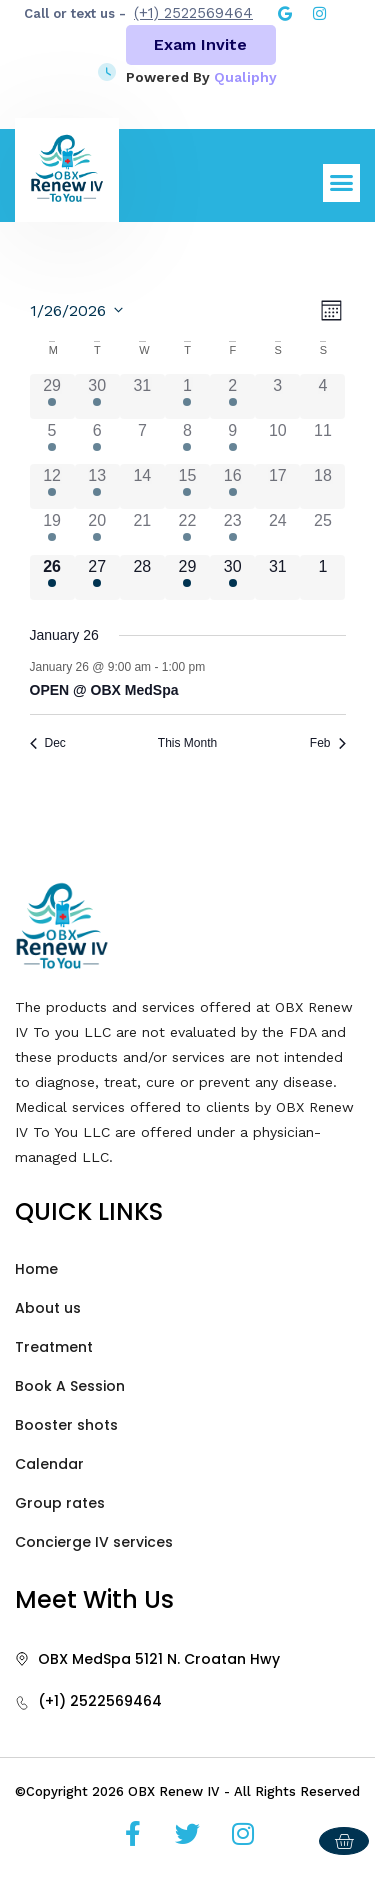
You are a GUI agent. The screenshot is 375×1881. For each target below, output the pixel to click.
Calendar (49, 1464)
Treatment (54, 1347)
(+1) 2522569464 (193, 13)
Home (36, 1269)
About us (48, 1308)
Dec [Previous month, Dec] (48, 743)
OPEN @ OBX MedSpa (104, 690)
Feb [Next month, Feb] (328, 743)
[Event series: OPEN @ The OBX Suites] (215, 667)
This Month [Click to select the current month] (187, 743)
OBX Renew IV (174, 1791)
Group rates (60, 1503)
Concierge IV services (94, 1542)
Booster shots (66, 1425)
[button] (342, 183)
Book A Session (70, 1386)
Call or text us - (75, 13)
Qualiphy (245, 77)
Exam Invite (200, 44)
